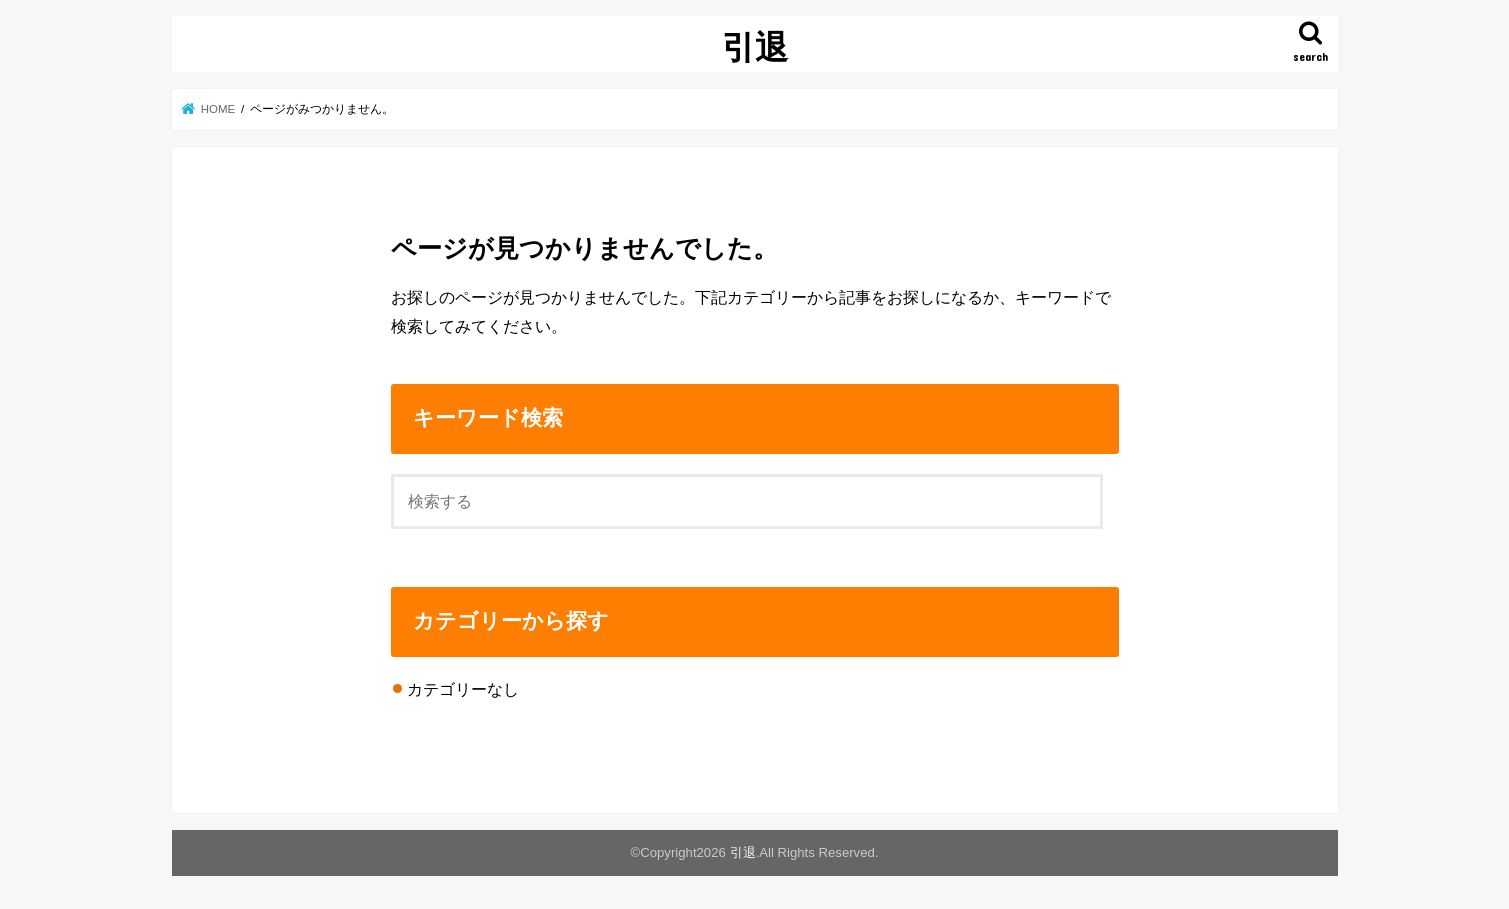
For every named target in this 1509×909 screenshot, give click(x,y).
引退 (755, 46)
